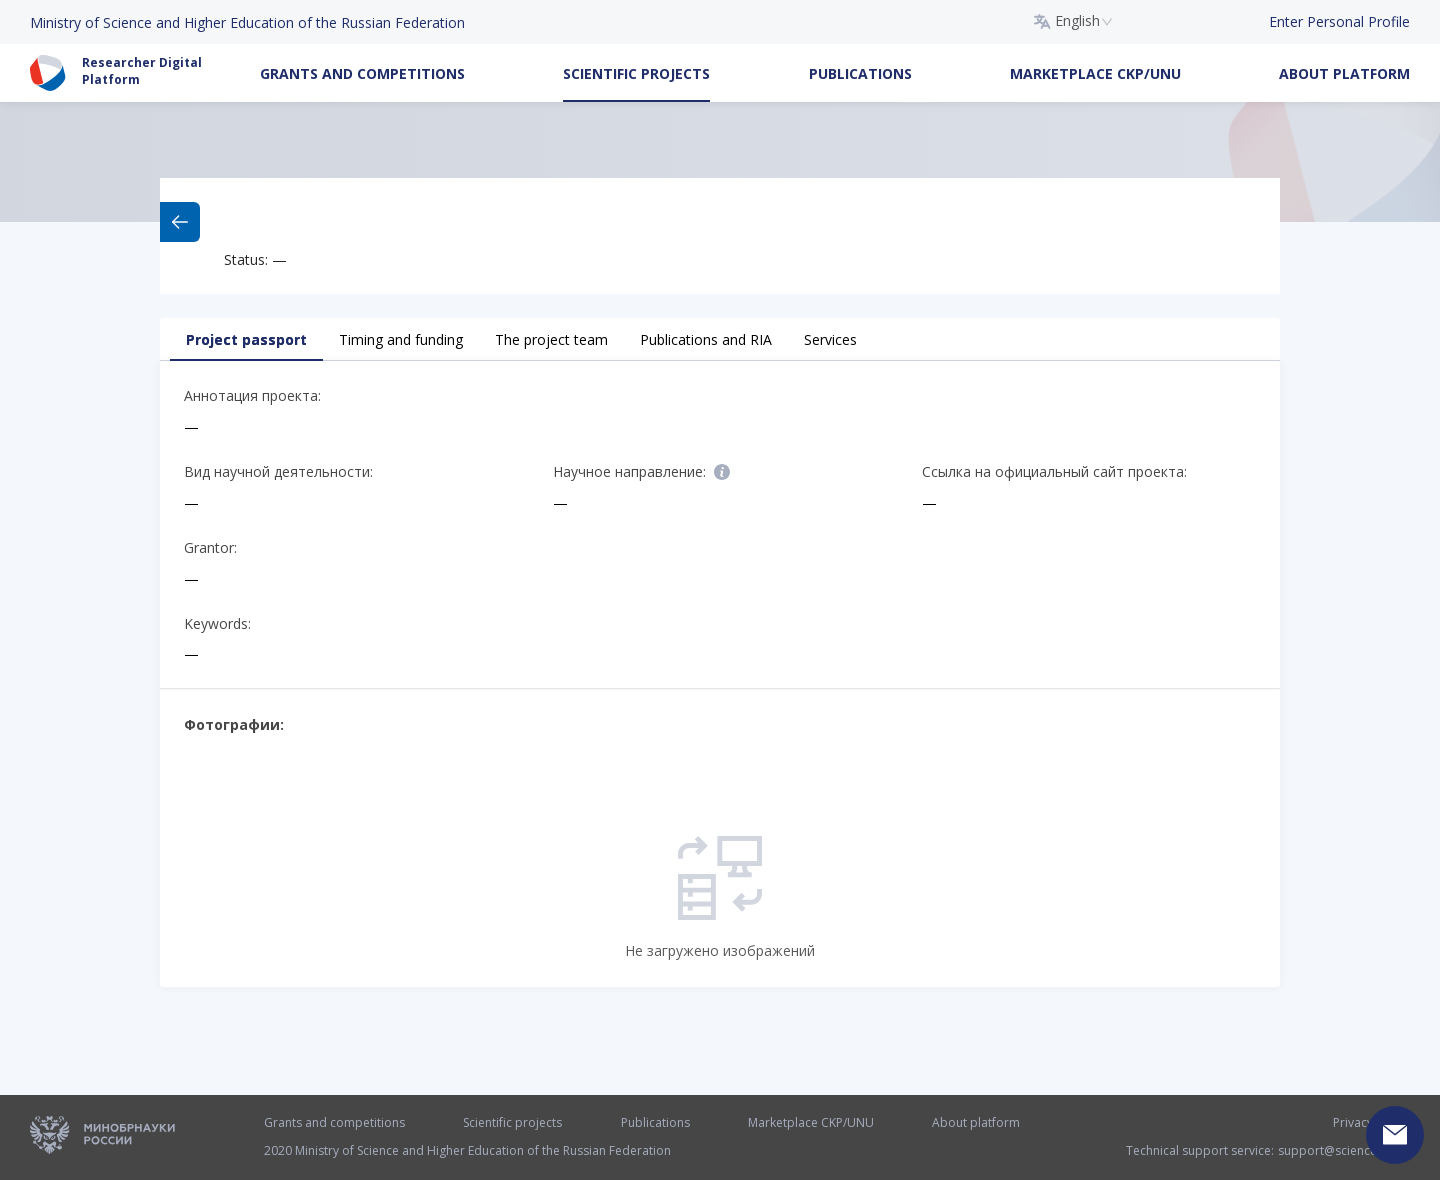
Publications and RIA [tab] (706, 339)
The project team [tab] (551, 339)
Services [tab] (830, 339)
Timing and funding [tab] (401, 339)
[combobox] (1073, 22)
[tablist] (720, 339)
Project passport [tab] (246, 339)
